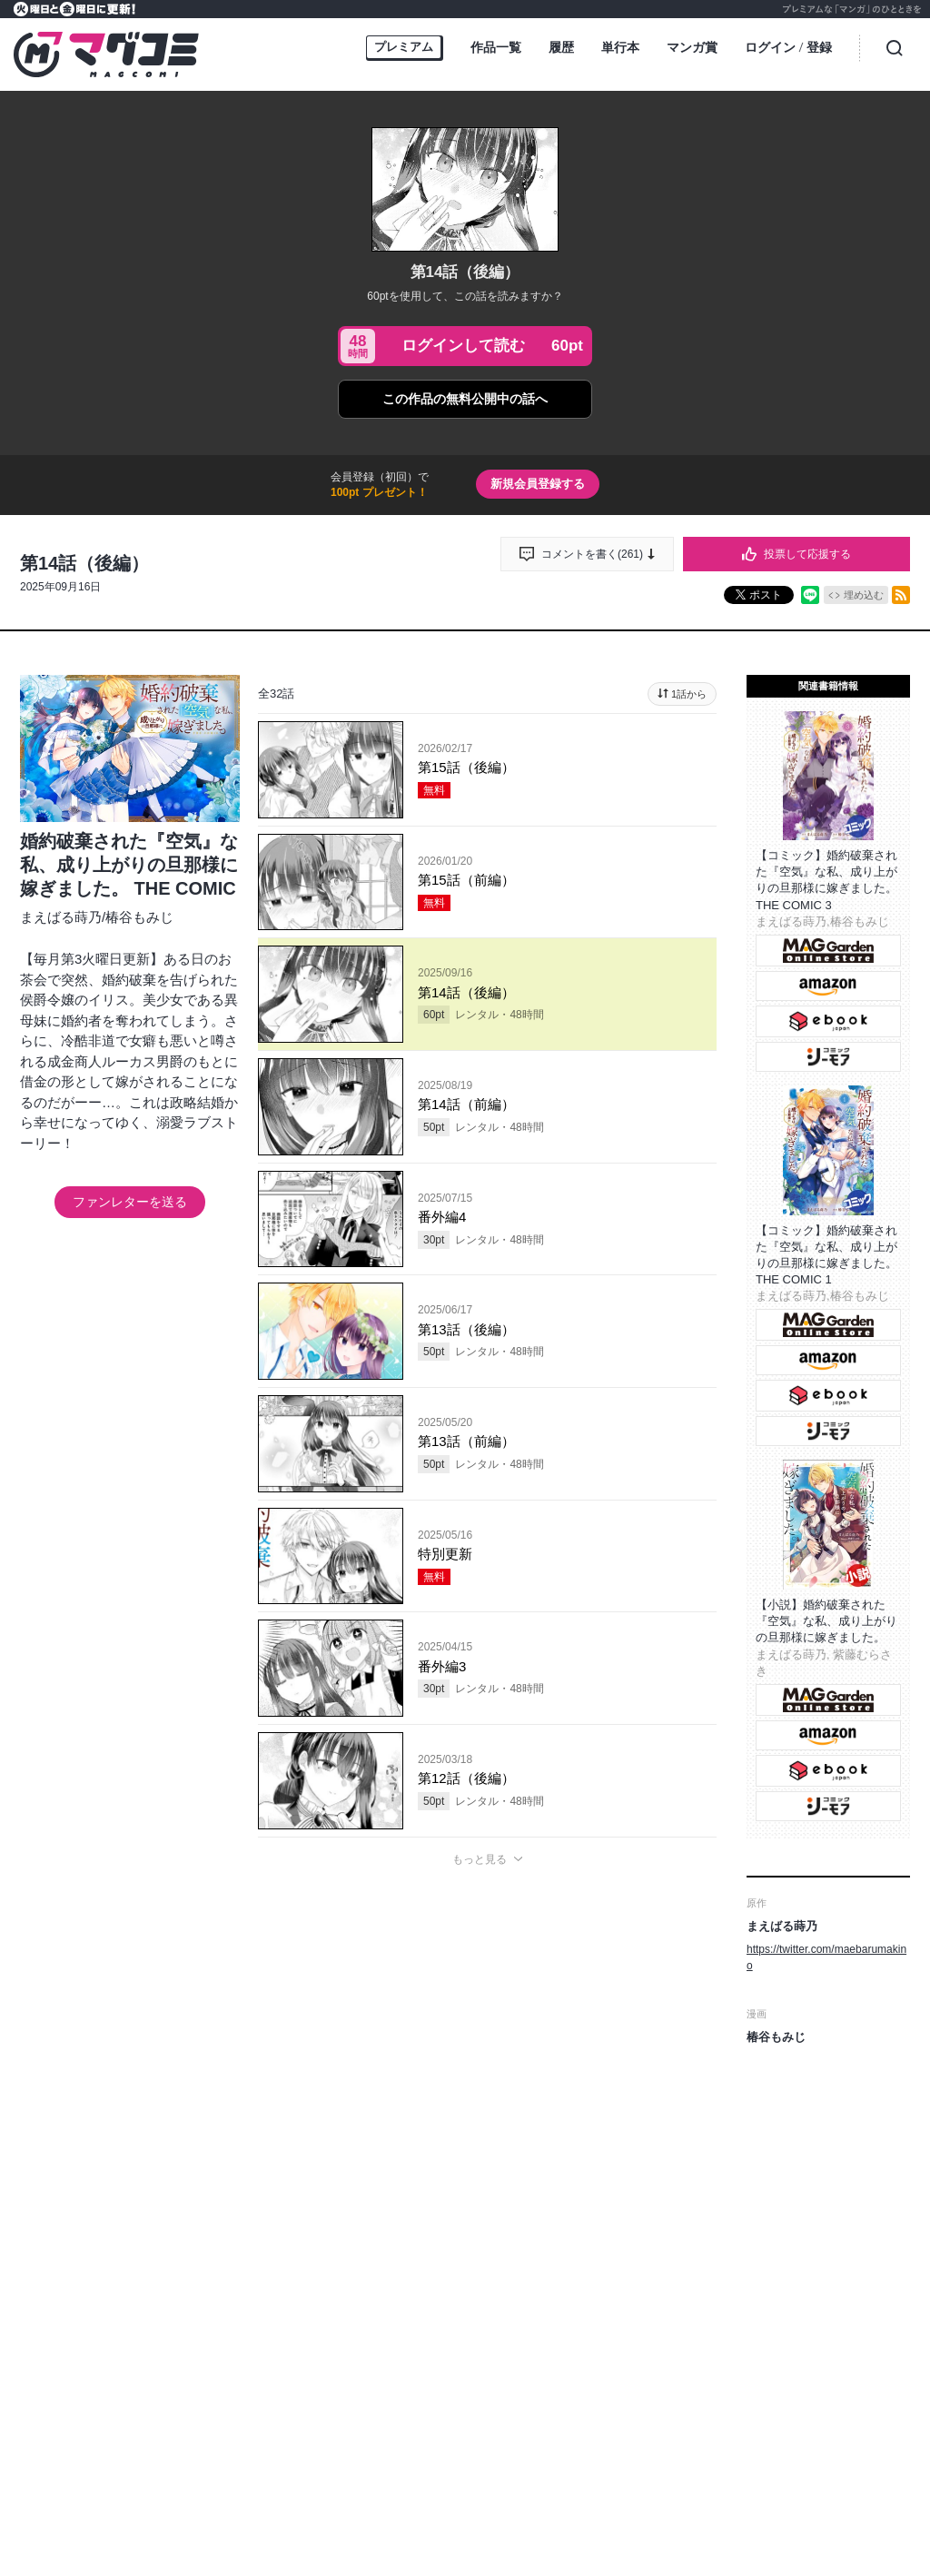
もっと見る (479, 1859)
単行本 (620, 47)
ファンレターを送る (130, 1201)
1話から (689, 694)
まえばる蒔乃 (61, 917)
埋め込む (864, 595)
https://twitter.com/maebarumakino (826, 1957)
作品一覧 (495, 47)
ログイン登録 (788, 49)
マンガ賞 (692, 47)
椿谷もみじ (139, 917)
